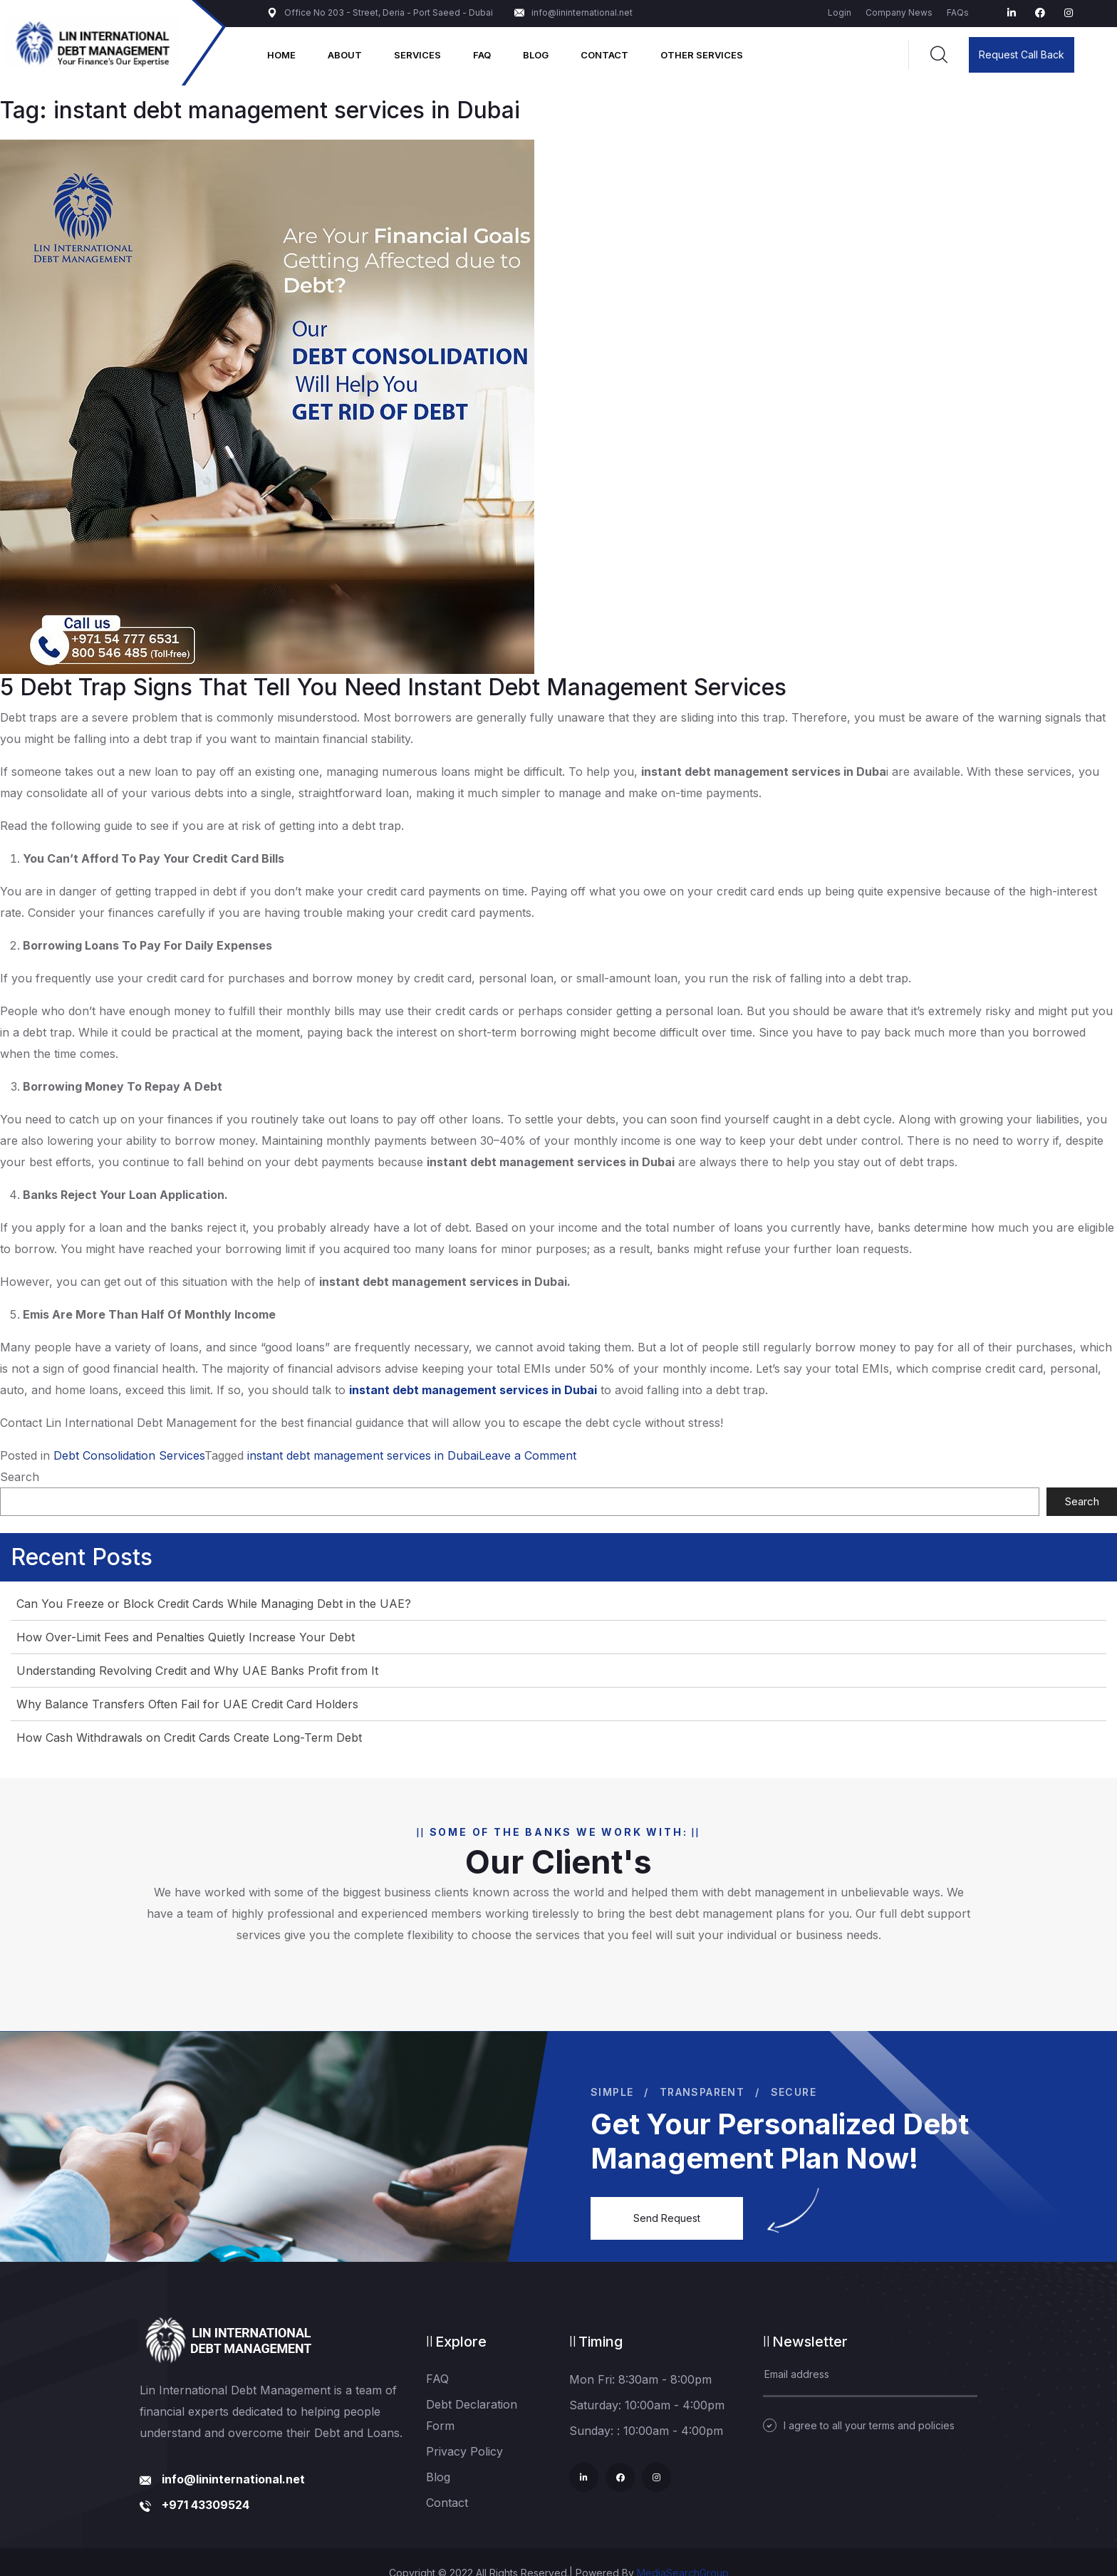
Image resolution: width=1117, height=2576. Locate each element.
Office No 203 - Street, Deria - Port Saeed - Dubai (380, 12)
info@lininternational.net (573, 12)
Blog (536, 55)
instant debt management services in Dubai (363, 1455)
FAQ (482, 55)
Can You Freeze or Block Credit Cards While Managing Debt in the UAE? (213, 1603)
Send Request (666, 2218)
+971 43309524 (205, 2505)
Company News (899, 12)
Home (281, 55)
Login (839, 12)
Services (417, 55)
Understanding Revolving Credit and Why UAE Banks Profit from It (197, 1670)
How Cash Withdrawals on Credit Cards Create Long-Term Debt (189, 1737)
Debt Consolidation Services (128, 1455)
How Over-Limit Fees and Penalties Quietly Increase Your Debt (185, 1637)
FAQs (958, 12)
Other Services (701, 55)
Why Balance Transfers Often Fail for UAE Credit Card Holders (187, 1704)
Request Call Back (1021, 54)
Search (19, 1477)
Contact (604, 55)
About (345, 55)
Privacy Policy (464, 2451)
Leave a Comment (527, 1455)
